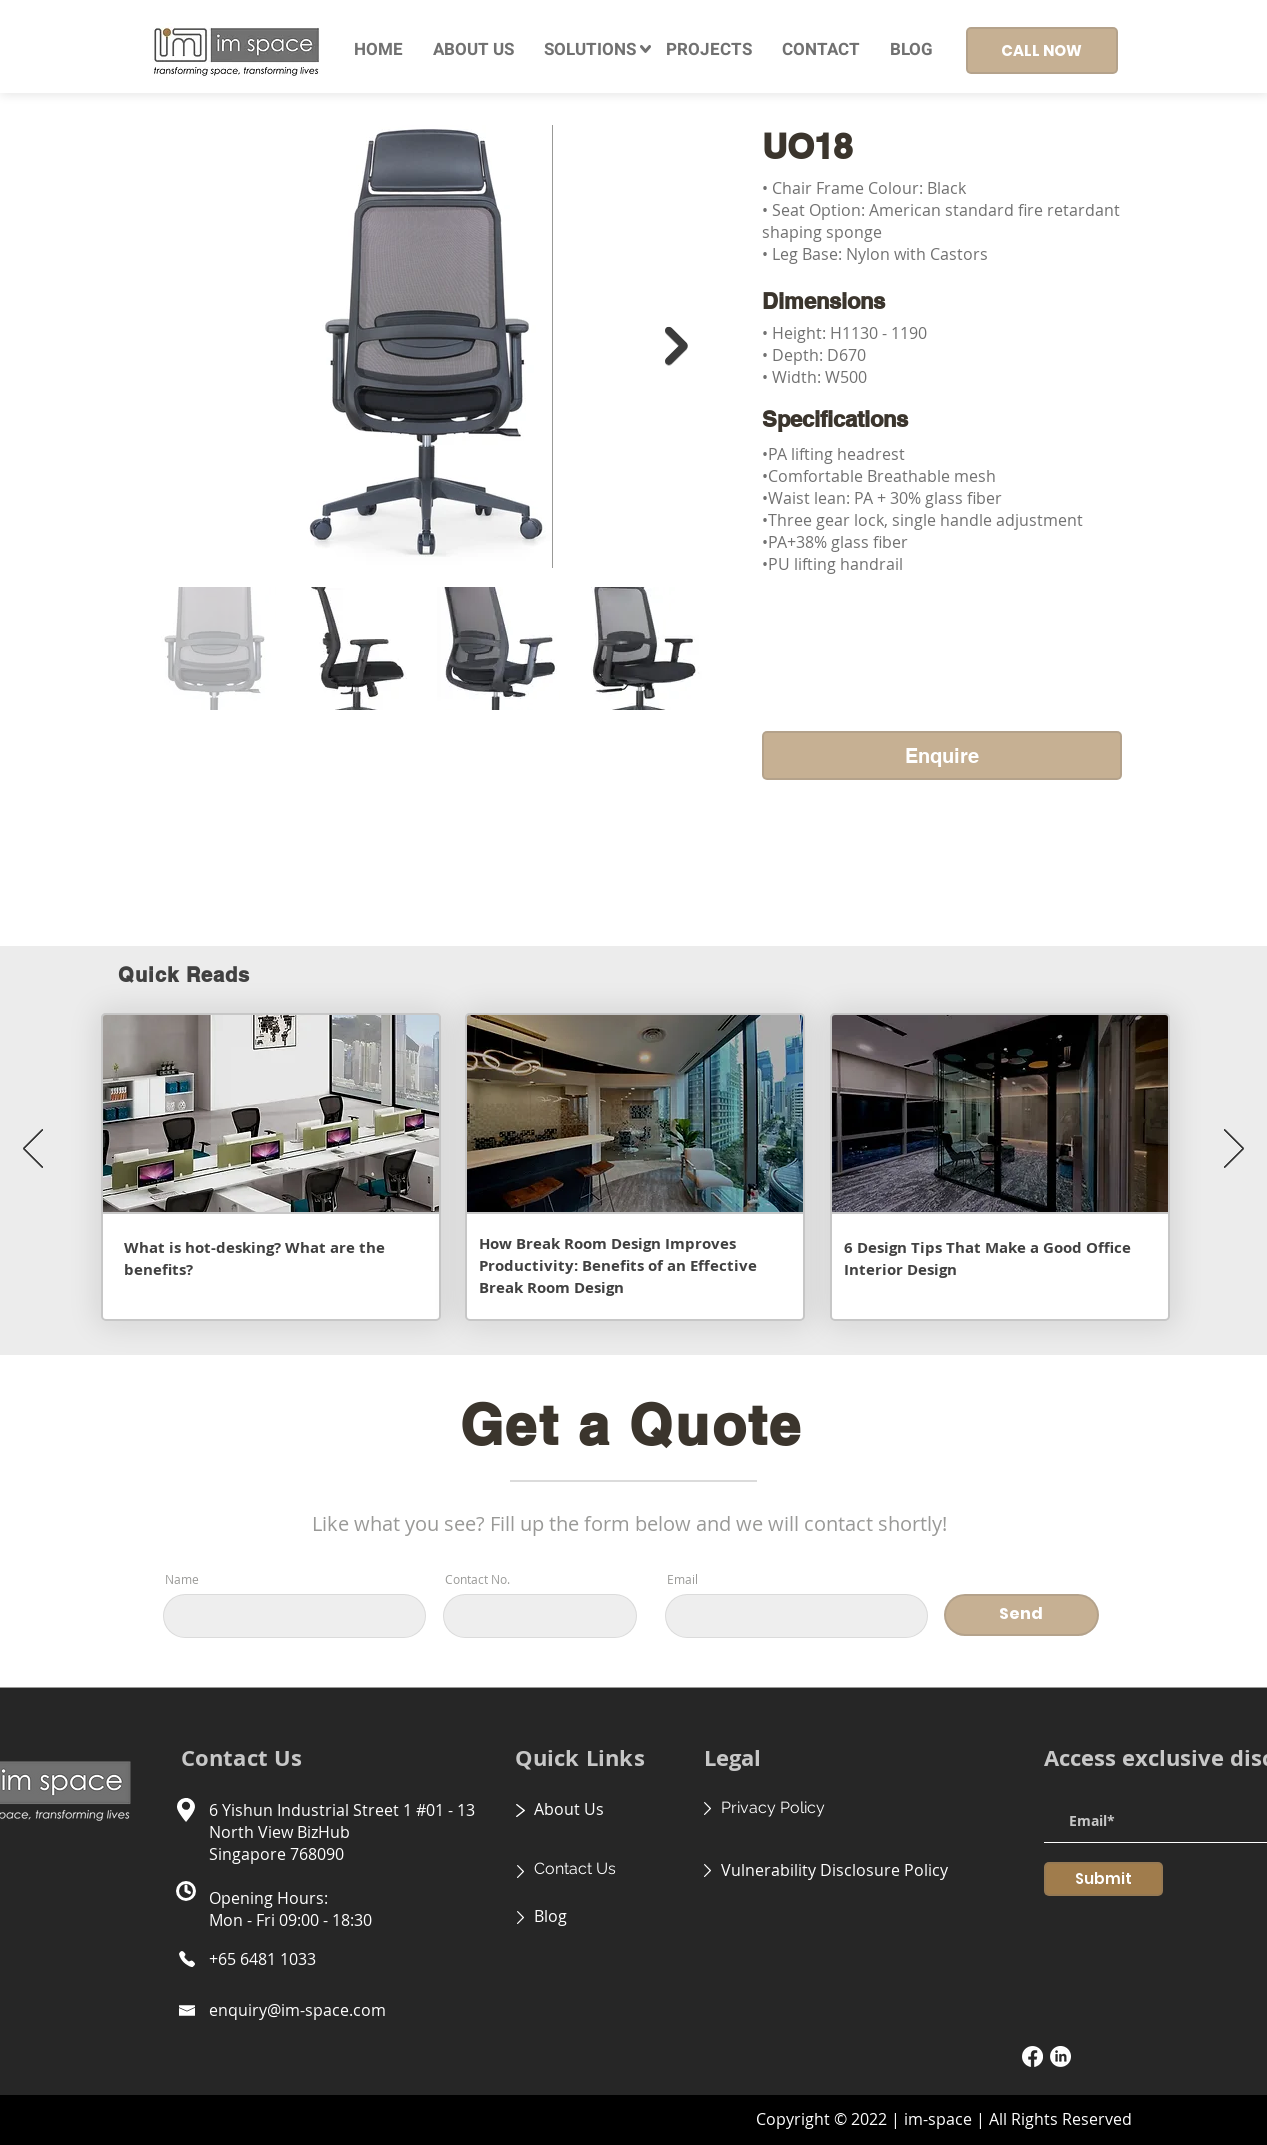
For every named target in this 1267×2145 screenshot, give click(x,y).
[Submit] (1103, 1879)
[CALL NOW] (1042, 50)
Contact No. (477, 1579)
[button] (590, 50)
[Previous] (33, 1150)
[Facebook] (1032, 2056)
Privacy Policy (773, 1807)
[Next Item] (676, 346)
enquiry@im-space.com (297, 2010)
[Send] (1021, 1615)
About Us (569, 1809)
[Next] (1234, 1150)
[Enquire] (942, 755)
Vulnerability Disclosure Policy (834, 1870)
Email (682, 1579)
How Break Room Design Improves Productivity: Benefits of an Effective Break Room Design (618, 1265)
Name (182, 1579)
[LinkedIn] (1060, 2056)
